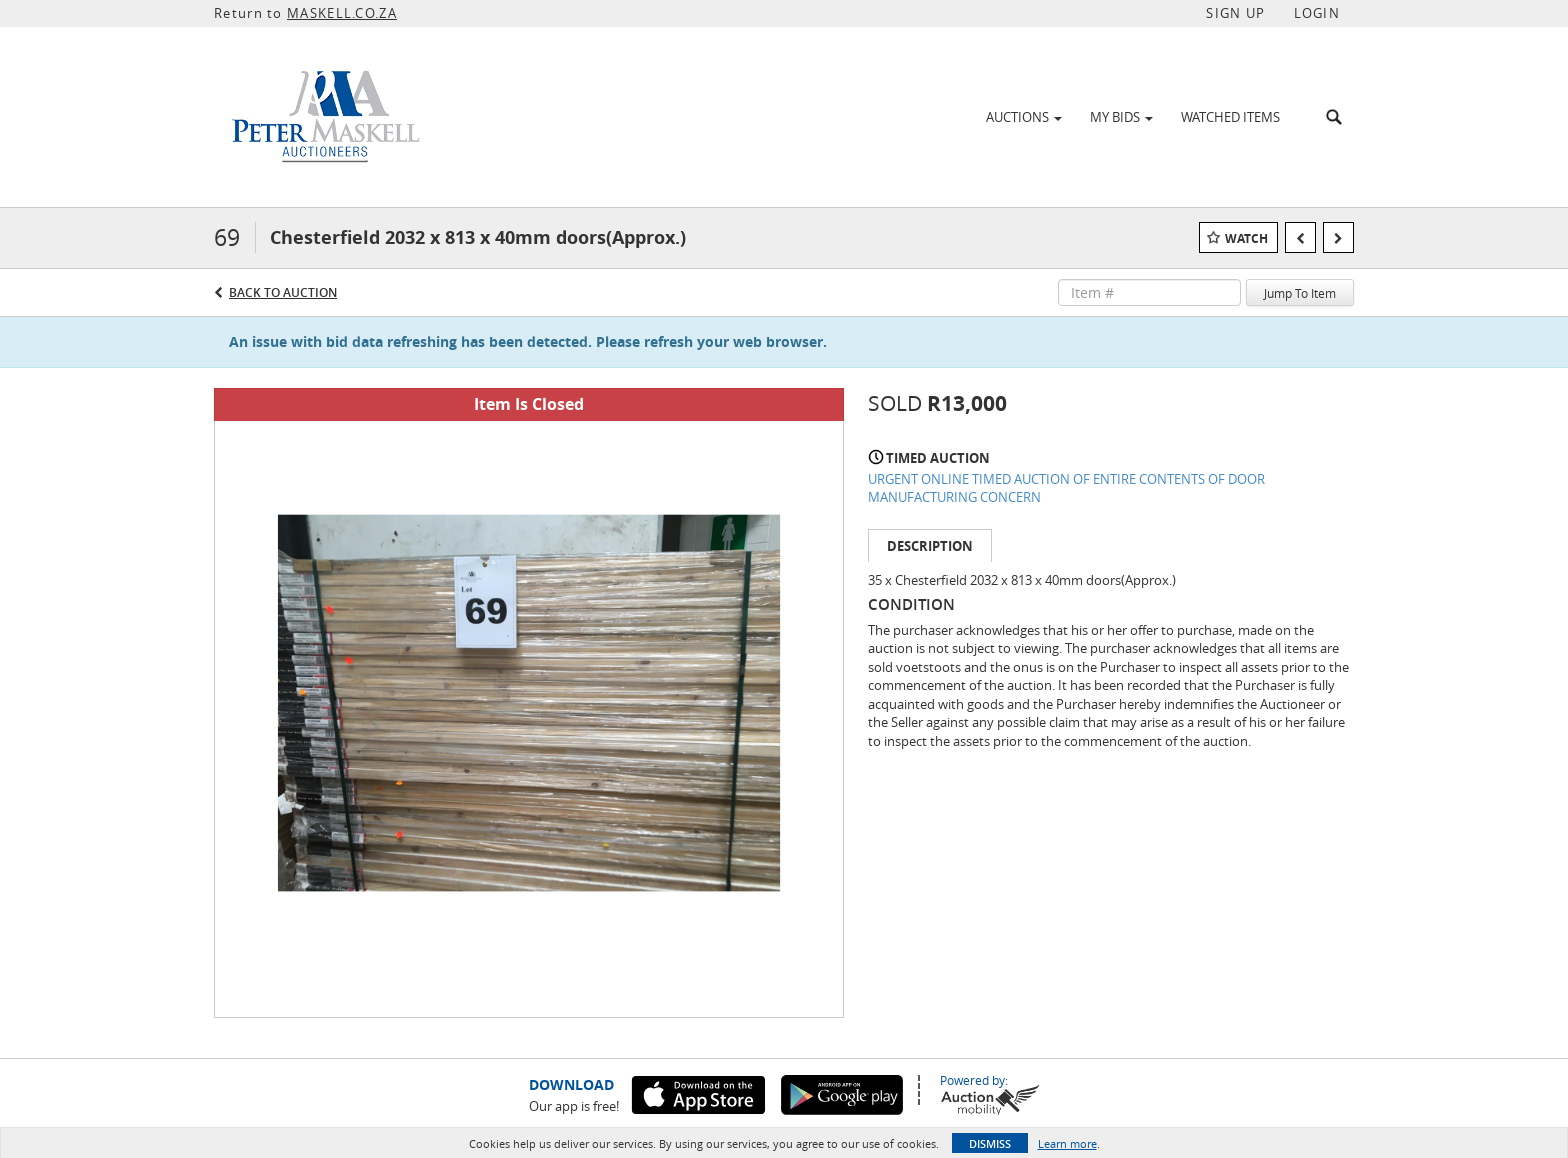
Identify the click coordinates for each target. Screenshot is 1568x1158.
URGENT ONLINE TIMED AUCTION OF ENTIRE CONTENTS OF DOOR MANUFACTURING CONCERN (1066, 488)
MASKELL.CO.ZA (342, 13)
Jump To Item (1300, 293)
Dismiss (990, 1143)
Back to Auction (283, 292)
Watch (1246, 238)
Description (930, 546)
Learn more (1067, 1143)
